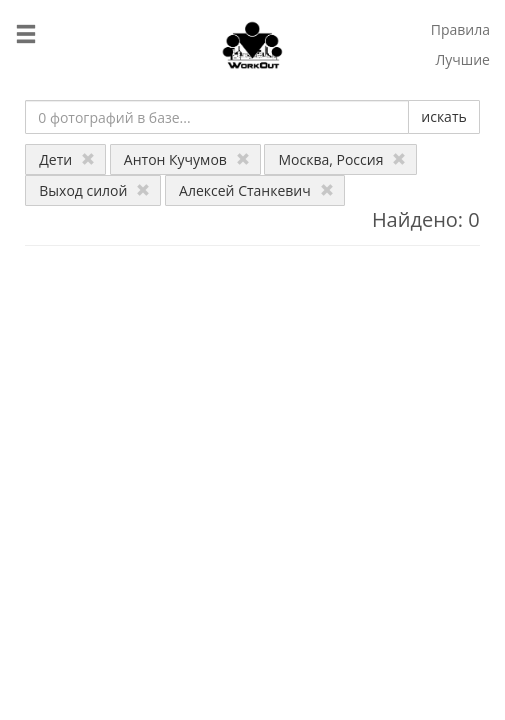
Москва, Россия (342, 159)
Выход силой (94, 190)
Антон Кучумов (187, 159)
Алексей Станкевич (256, 190)
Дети (67, 159)
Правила (460, 29)
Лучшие (462, 59)
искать (443, 116)
